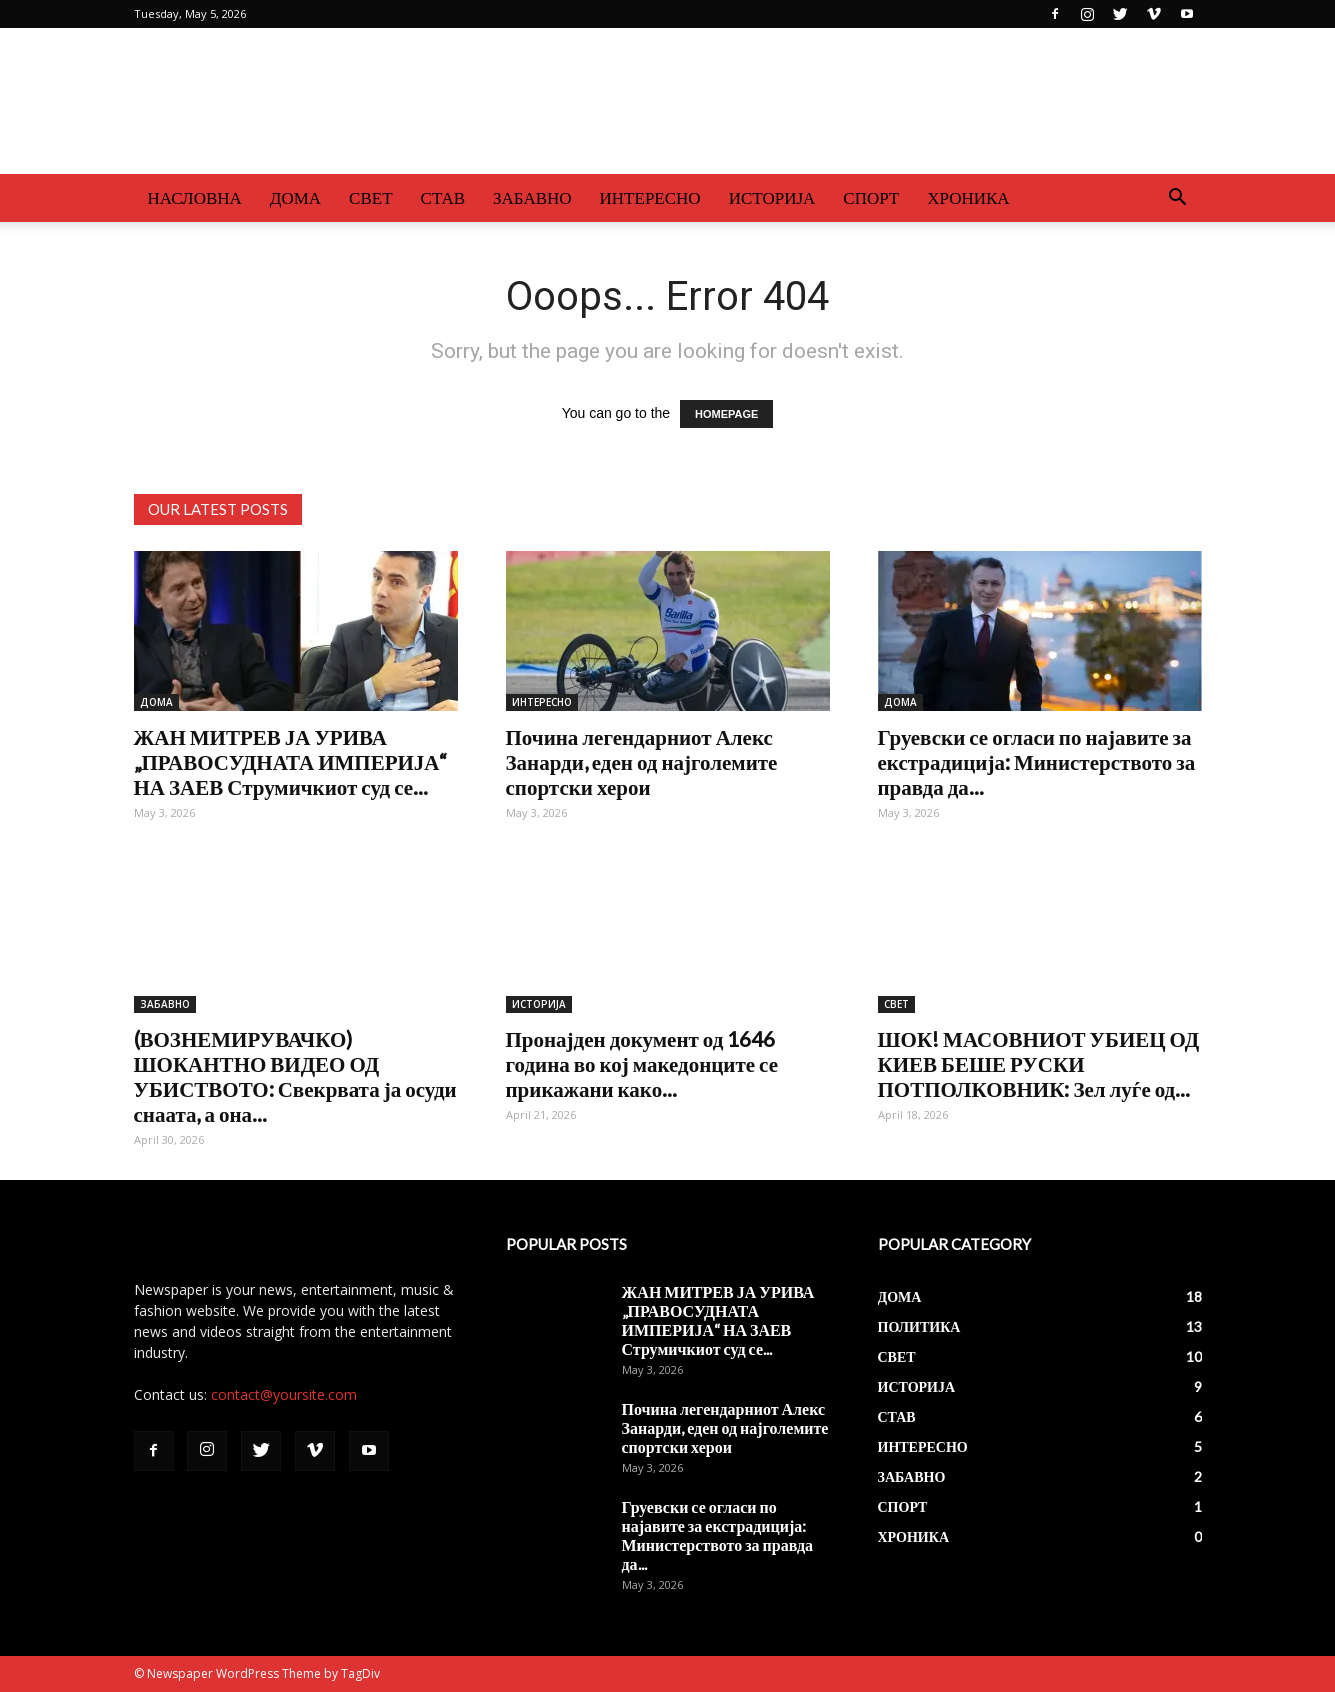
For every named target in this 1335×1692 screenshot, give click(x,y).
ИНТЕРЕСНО (650, 197)
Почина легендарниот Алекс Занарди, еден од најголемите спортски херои (642, 761)
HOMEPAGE (726, 414)
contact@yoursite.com (284, 1394)
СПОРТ (871, 197)
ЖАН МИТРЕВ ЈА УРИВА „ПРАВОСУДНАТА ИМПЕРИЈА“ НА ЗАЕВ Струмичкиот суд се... (291, 761)
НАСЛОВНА (195, 197)
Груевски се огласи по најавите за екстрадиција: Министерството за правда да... (1037, 761)
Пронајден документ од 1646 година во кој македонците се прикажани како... (642, 1063)
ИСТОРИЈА (772, 197)
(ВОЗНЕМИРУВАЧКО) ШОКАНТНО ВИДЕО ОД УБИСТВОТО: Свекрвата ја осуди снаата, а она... (295, 1076)
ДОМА (295, 197)
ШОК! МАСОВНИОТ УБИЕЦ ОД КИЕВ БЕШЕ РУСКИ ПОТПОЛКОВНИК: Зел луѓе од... (1039, 1063)
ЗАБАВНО (532, 197)
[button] (1178, 199)
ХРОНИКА (968, 197)
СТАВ (443, 197)
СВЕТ (370, 197)
